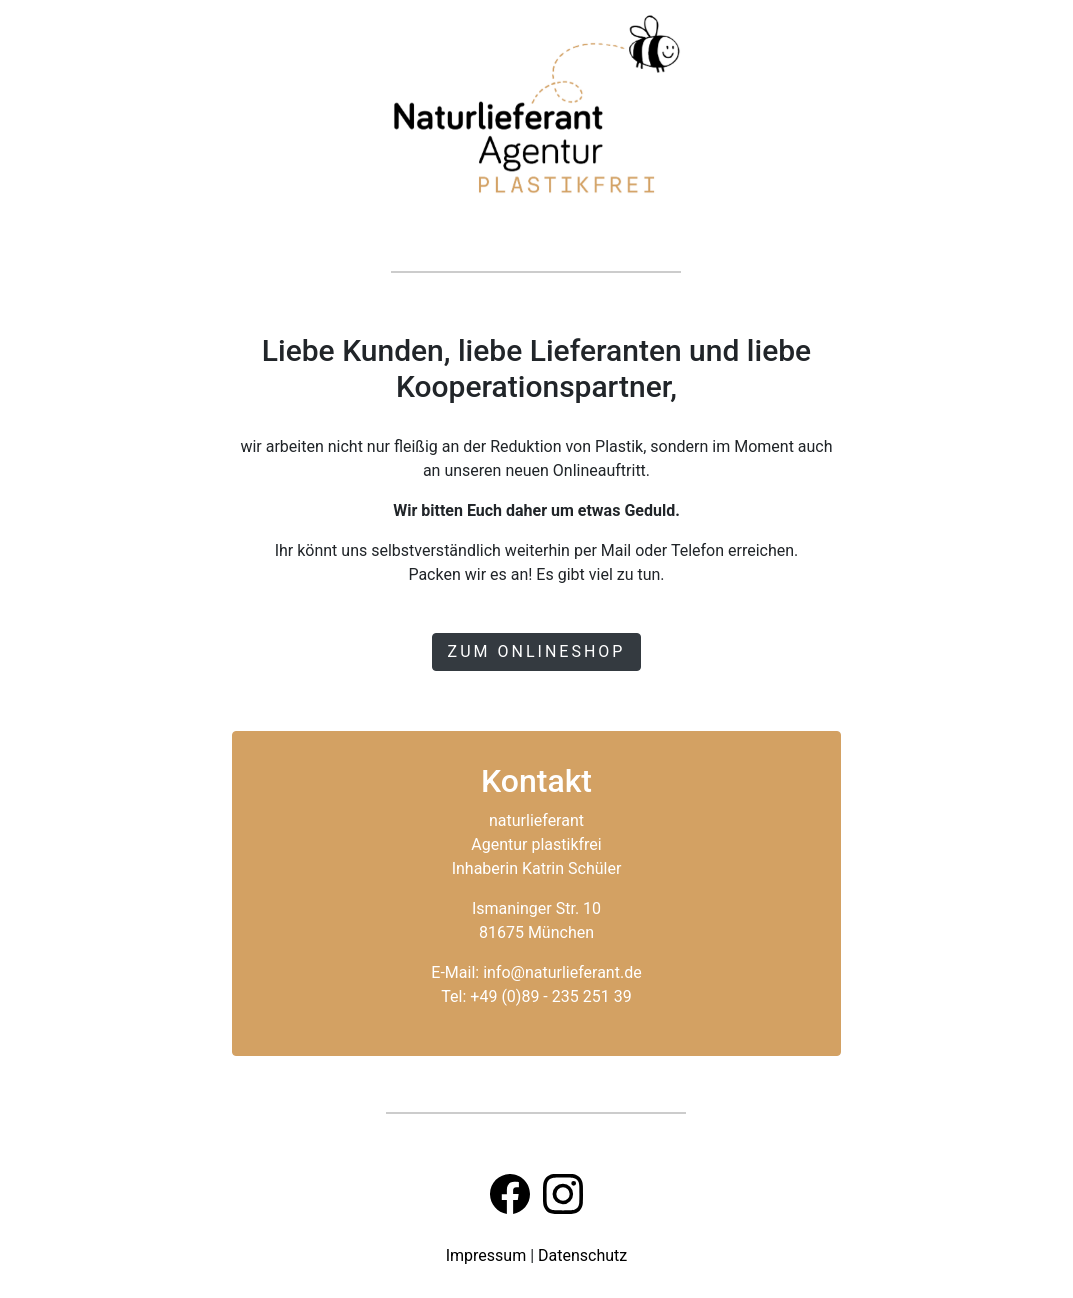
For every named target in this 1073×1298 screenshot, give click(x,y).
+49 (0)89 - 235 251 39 (550, 996)
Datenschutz (582, 1255)
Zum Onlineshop (537, 651)
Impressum (486, 1255)
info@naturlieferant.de (562, 972)
